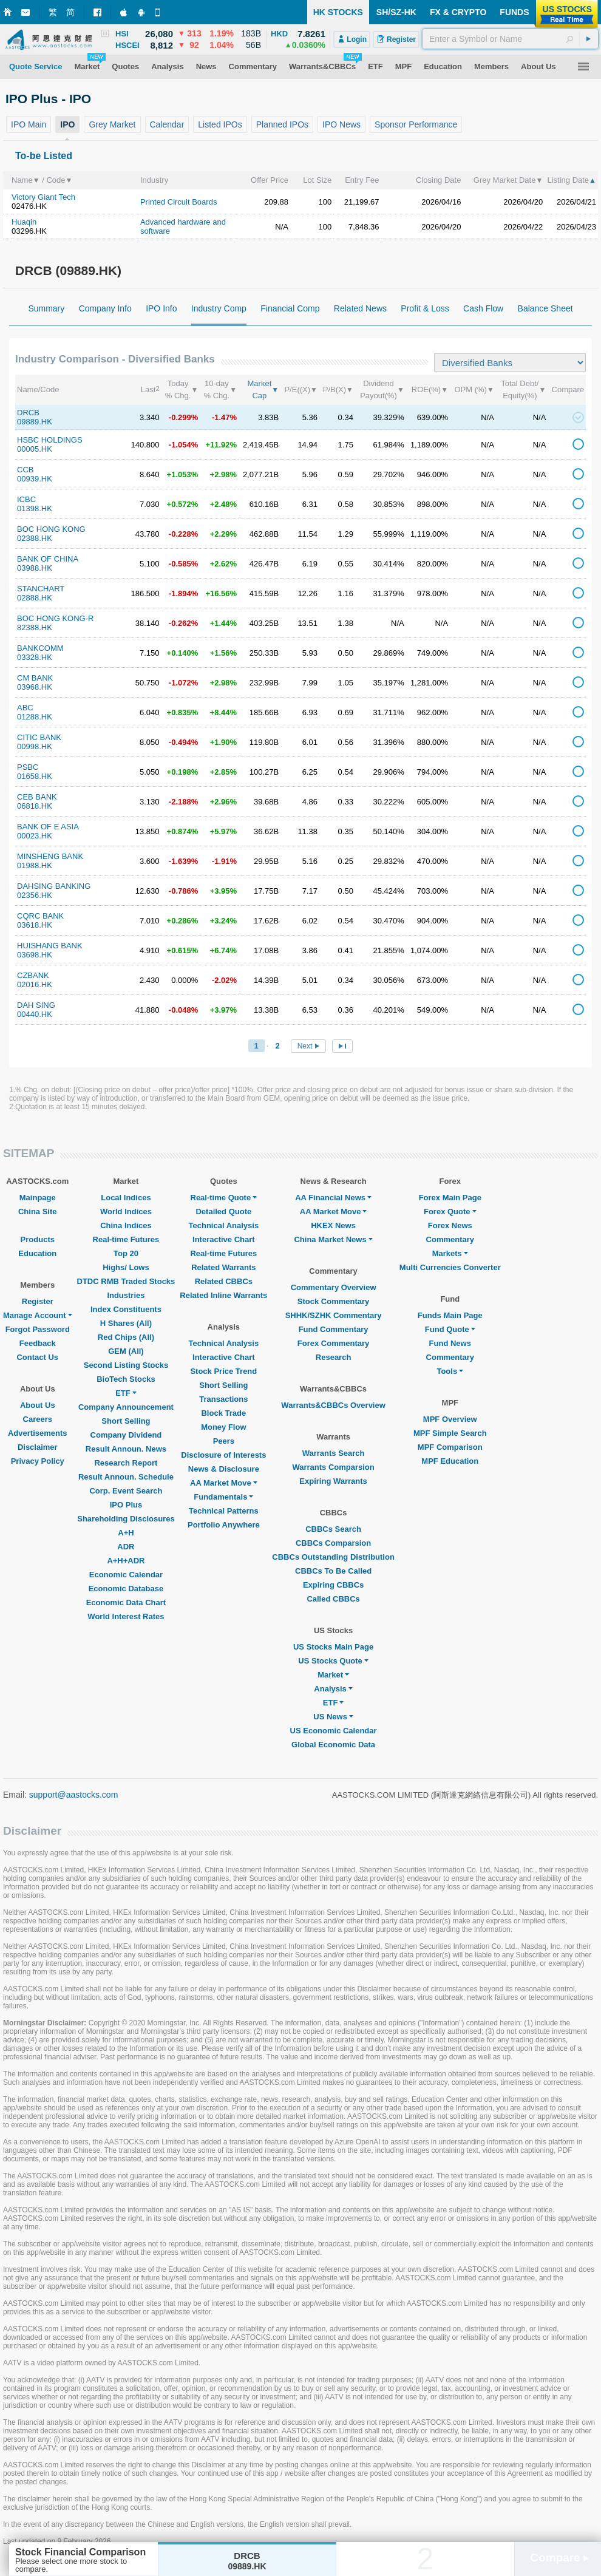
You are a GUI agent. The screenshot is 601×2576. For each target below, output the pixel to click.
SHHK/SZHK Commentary (333, 1315)
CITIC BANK (39, 737)
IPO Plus (126, 1504)
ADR (125, 1546)
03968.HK (34, 687)
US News (333, 1716)
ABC (25, 707)
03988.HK (34, 568)
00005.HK (34, 449)
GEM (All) (126, 1351)
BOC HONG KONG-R (55, 618)
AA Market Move (223, 1482)
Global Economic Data (333, 1744)
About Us (37, 1405)
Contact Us (37, 1357)
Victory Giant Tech (43, 197)
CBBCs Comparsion (333, 1543)
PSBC (27, 767)
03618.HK (34, 924)
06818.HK (34, 806)
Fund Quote (450, 1329)
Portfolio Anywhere (224, 1524)
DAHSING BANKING (53, 886)
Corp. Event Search (125, 1490)
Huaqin (24, 221)
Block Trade (223, 1413)
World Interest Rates (125, 1616)
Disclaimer (38, 1447)
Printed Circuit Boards (178, 201)
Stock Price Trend (223, 1371)
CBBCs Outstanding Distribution (333, 1557)
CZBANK (33, 975)
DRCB (28, 412)
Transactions (223, 1399)
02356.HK (34, 895)
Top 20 (126, 1253)
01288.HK (34, 716)
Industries (125, 1295)
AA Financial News (333, 1197)
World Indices (126, 1211)
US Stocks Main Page (333, 1646)
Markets (450, 1253)
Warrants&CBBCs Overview (333, 1405)
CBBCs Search (333, 1529)
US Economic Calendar (333, 1730)
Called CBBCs (333, 1598)
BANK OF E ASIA (48, 826)
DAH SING (36, 1005)
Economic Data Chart (126, 1602)
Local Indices (126, 1197)
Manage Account (37, 1315)
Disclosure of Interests (223, 1455)
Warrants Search (333, 1453)
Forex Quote (450, 1211)
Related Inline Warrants (223, 1295)
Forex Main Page (450, 1197)
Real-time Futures (126, 1239)
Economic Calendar (126, 1574)
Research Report (125, 1462)
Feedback (37, 1343)
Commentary (450, 1239)
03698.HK (34, 954)
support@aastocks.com (73, 1794)
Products (38, 1239)
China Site (37, 1211)
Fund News (450, 1343)
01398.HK (34, 508)
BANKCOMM (40, 648)
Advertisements (37, 1433)
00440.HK (34, 1014)
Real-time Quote (224, 1197)
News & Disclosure (223, 1468)
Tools (449, 1371)
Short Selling (125, 1421)
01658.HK (34, 776)
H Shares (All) (126, 1323)
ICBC (26, 499)
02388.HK (34, 538)
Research (333, 1357)
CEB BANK (37, 796)
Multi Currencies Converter (450, 1267)
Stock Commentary (333, 1301)
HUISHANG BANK (50, 945)
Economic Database (126, 1588)
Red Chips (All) (126, 1337)
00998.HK (34, 746)
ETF (126, 1393)
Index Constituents (125, 1309)
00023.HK (34, 835)
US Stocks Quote (333, 1660)
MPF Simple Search (450, 1433)
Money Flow (223, 1427)
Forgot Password (37, 1329)
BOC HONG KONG (51, 529)
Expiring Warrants (333, 1481)
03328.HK (34, 657)
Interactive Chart (223, 1239)
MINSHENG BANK (50, 856)
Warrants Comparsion (333, 1467)
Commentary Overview (333, 1287)
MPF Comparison (450, 1447)
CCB (25, 469)
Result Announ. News (126, 1448)
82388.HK (34, 627)
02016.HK (34, 984)
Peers (223, 1441)
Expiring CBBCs (333, 1584)
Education (37, 1253)
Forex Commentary (333, 1343)
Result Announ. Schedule (126, 1476)
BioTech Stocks (126, 1379)
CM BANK (35, 677)
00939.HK (34, 478)
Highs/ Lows (126, 1267)
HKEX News (333, 1225)
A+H (126, 1532)
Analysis (333, 1688)
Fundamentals (223, 1496)
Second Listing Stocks (126, 1365)
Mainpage (37, 1197)
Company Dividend (126, 1434)
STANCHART (40, 588)
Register (37, 1301)
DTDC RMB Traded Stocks (126, 1281)
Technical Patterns (224, 1510)
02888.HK (34, 597)
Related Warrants (223, 1267)
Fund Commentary (333, 1329)
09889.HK (34, 421)
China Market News (333, 1239)
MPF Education (449, 1461)
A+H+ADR (125, 1560)
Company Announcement (126, 1407)
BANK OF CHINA (47, 558)
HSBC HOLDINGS (50, 439)
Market (333, 1674)
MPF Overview (450, 1419)
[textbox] (510, 39)
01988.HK (34, 865)
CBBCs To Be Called (333, 1570)
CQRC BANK (40, 915)
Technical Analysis (224, 1225)
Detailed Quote (223, 1211)
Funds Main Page (450, 1315)
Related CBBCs (224, 1281)
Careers (37, 1419)
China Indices (126, 1225)
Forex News (450, 1225)
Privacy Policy (37, 1461)
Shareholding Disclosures (125, 1518)
